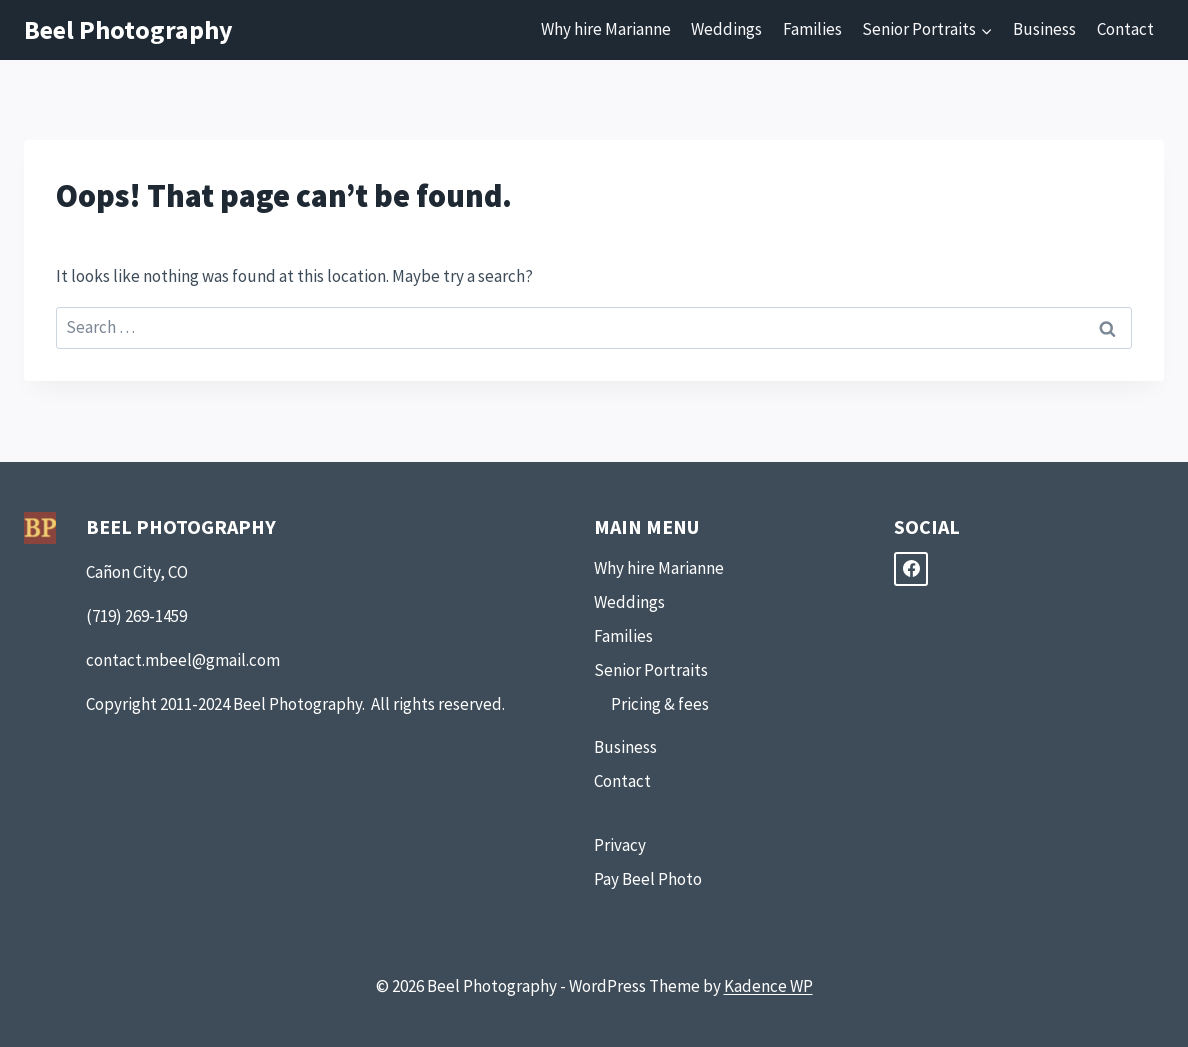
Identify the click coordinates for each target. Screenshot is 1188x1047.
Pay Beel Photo (648, 879)
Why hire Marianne (606, 29)
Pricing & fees (660, 704)
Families (812, 29)
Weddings (726, 29)
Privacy (620, 845)
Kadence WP (768, 986)
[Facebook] (911, 569)
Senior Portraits (651, 670)
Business (1044, 29)
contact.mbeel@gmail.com (183, 660)
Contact (1125, 29)
